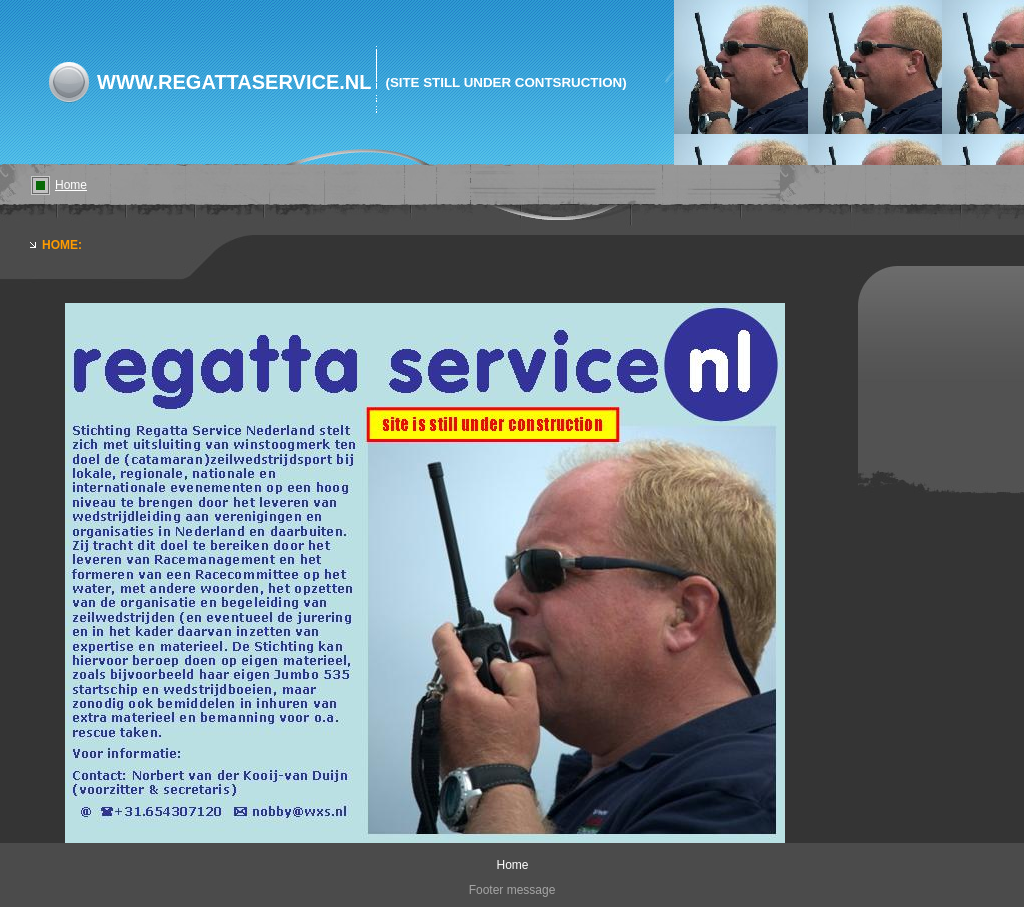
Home (71, 185)
